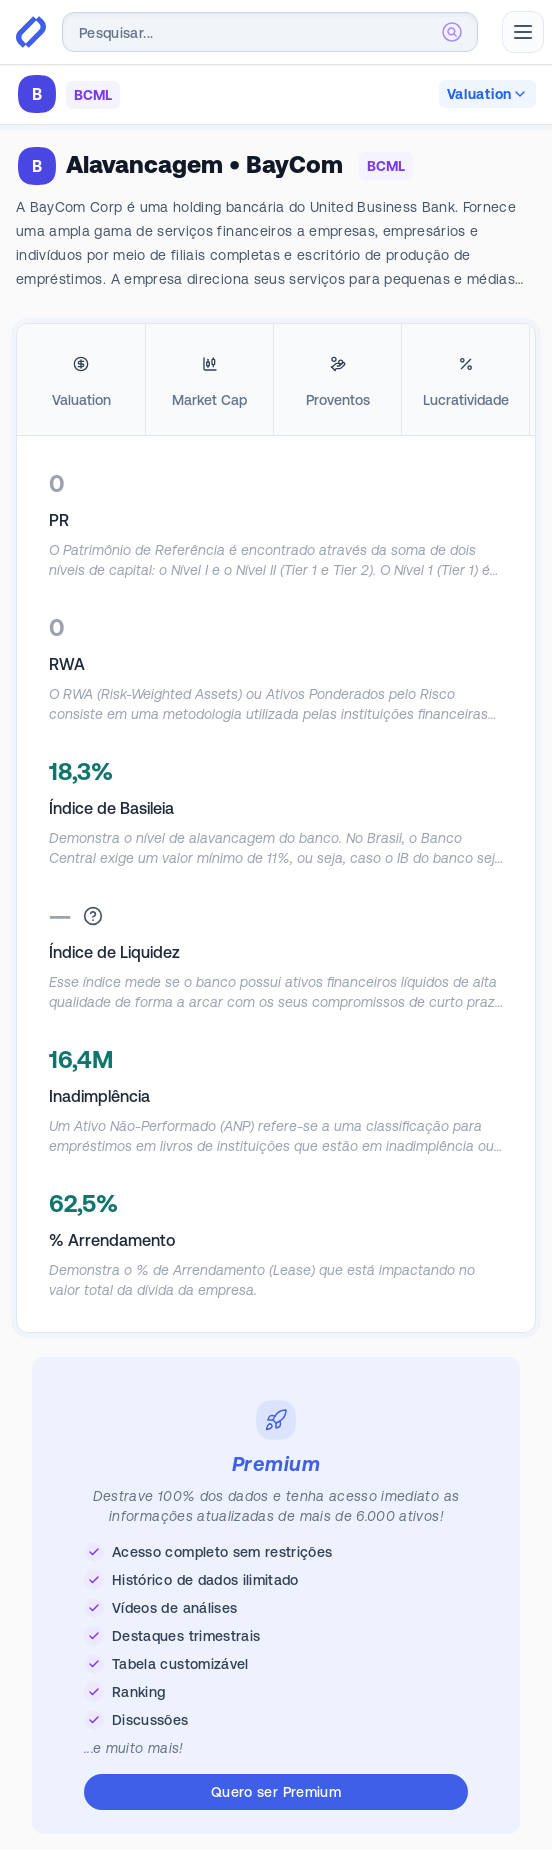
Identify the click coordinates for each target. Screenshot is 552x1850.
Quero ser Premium (276, 1792)
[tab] (81, 380)
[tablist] (276, 380)
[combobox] (270, 32)
